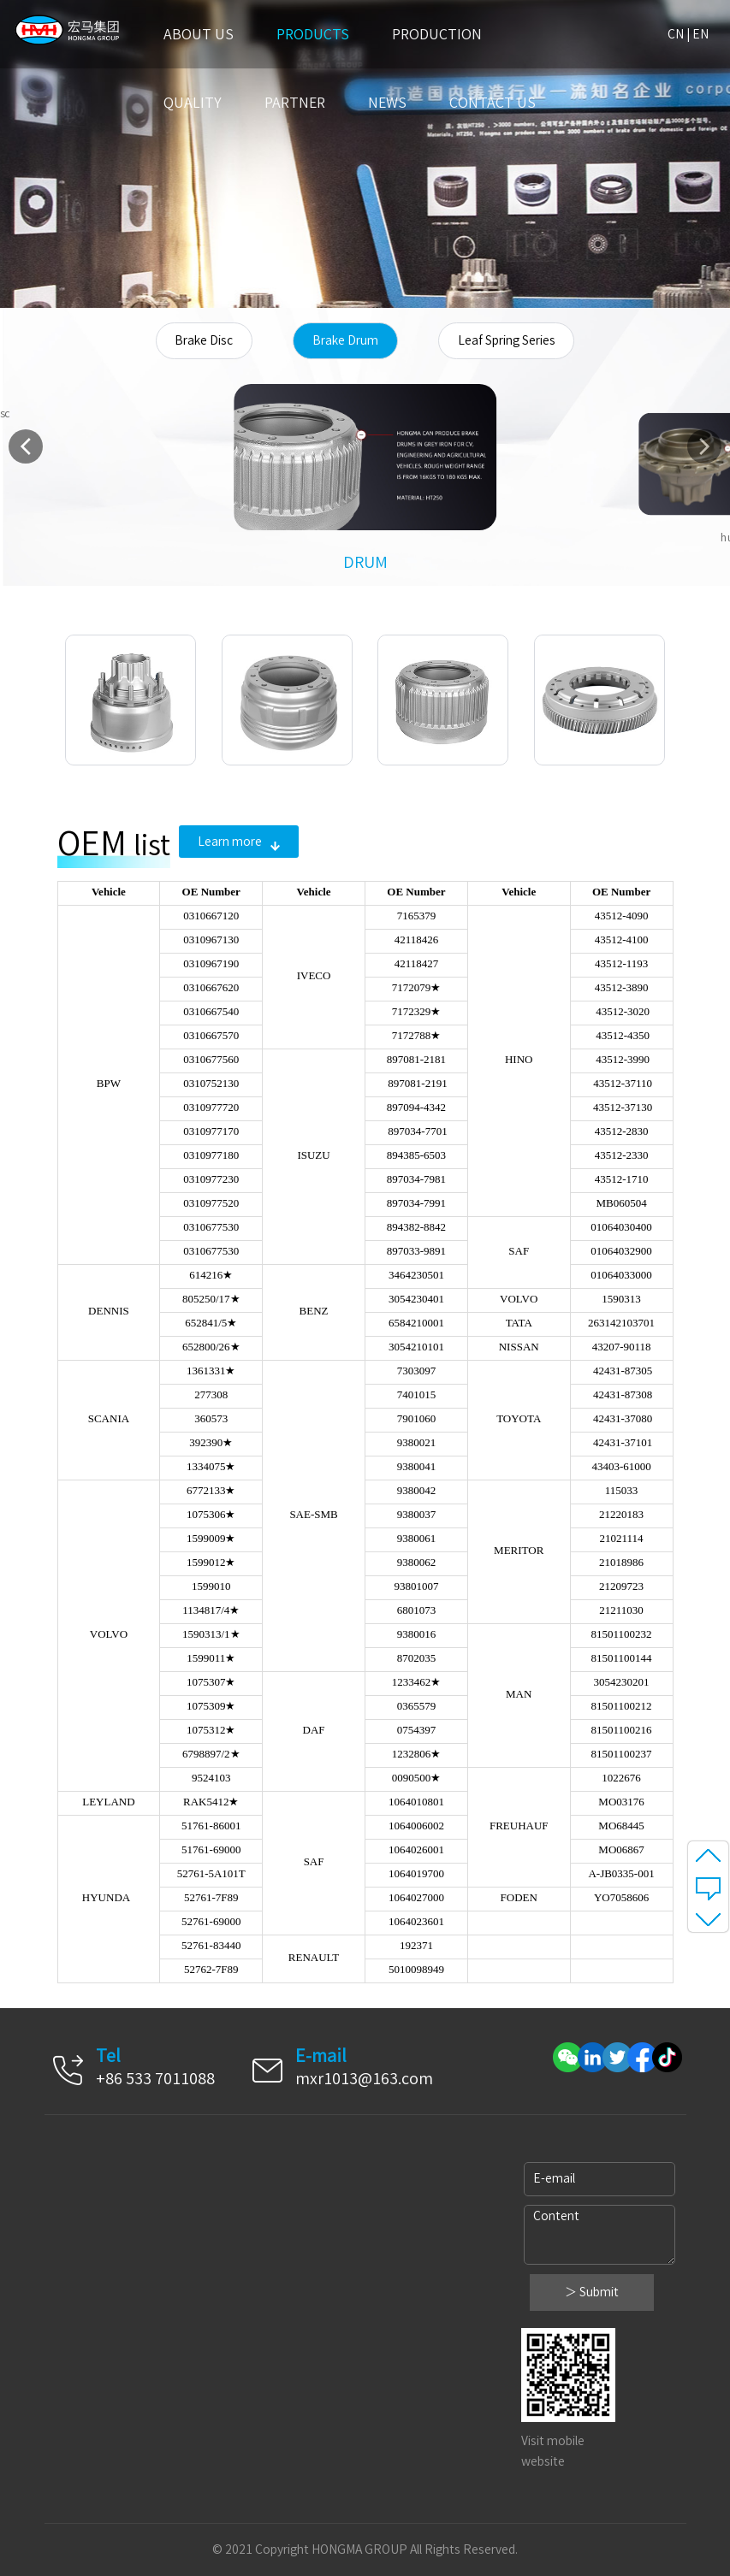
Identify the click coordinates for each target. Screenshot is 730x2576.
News (387, 102)
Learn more (239, 842)
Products (312, 34)
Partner (294, 102)
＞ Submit (592, 2292)
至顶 (708, 1855)
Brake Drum (345, 340)
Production (437, 34)
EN (700, 34)
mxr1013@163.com (364, 2078)
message (708, 1886)
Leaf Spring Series (506, 340)
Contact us (492, 102)
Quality (192, 102)
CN (676, 34)
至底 (708, 1918)
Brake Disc (204, 340)
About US (198, 34)
